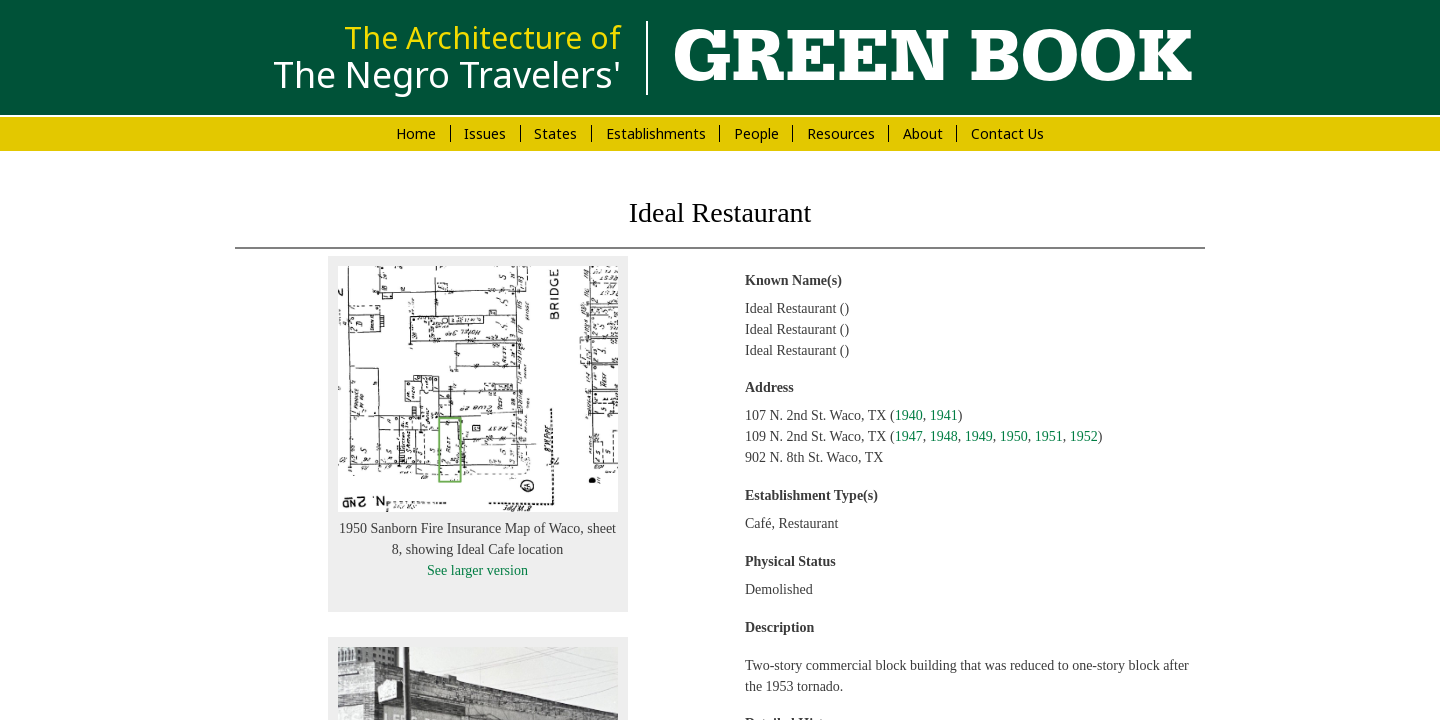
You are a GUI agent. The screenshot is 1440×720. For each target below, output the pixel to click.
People (756, 133)
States (555, 133)
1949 (979, 436)
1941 (944, 415)
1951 (1049, 436)
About (923, 133)
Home (416, 133)
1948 (944, 436)
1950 (1014, 436)
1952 (1084, 436)
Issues (485, 133)
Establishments (656, 133)
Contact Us (1007, 133)
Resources (841, 133)
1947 (909, 436)
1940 (909, 415)
